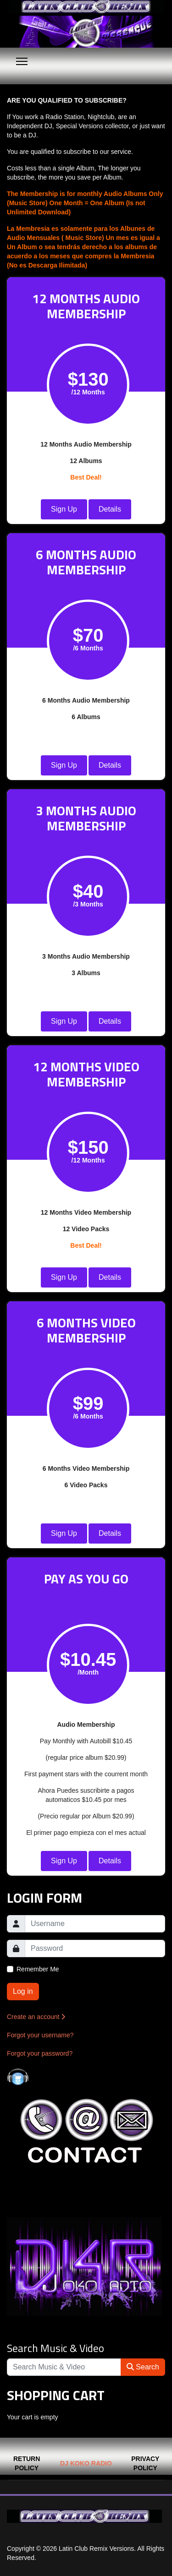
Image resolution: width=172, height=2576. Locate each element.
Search (143, 2367)
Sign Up (64, 509)
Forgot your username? (40, 2035)
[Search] (64, 2367)
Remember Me (38, 1969)
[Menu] (22, 61)
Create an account (36, 2016)
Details (110, 509)
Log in (23, 1991)
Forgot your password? (39, 2053)
